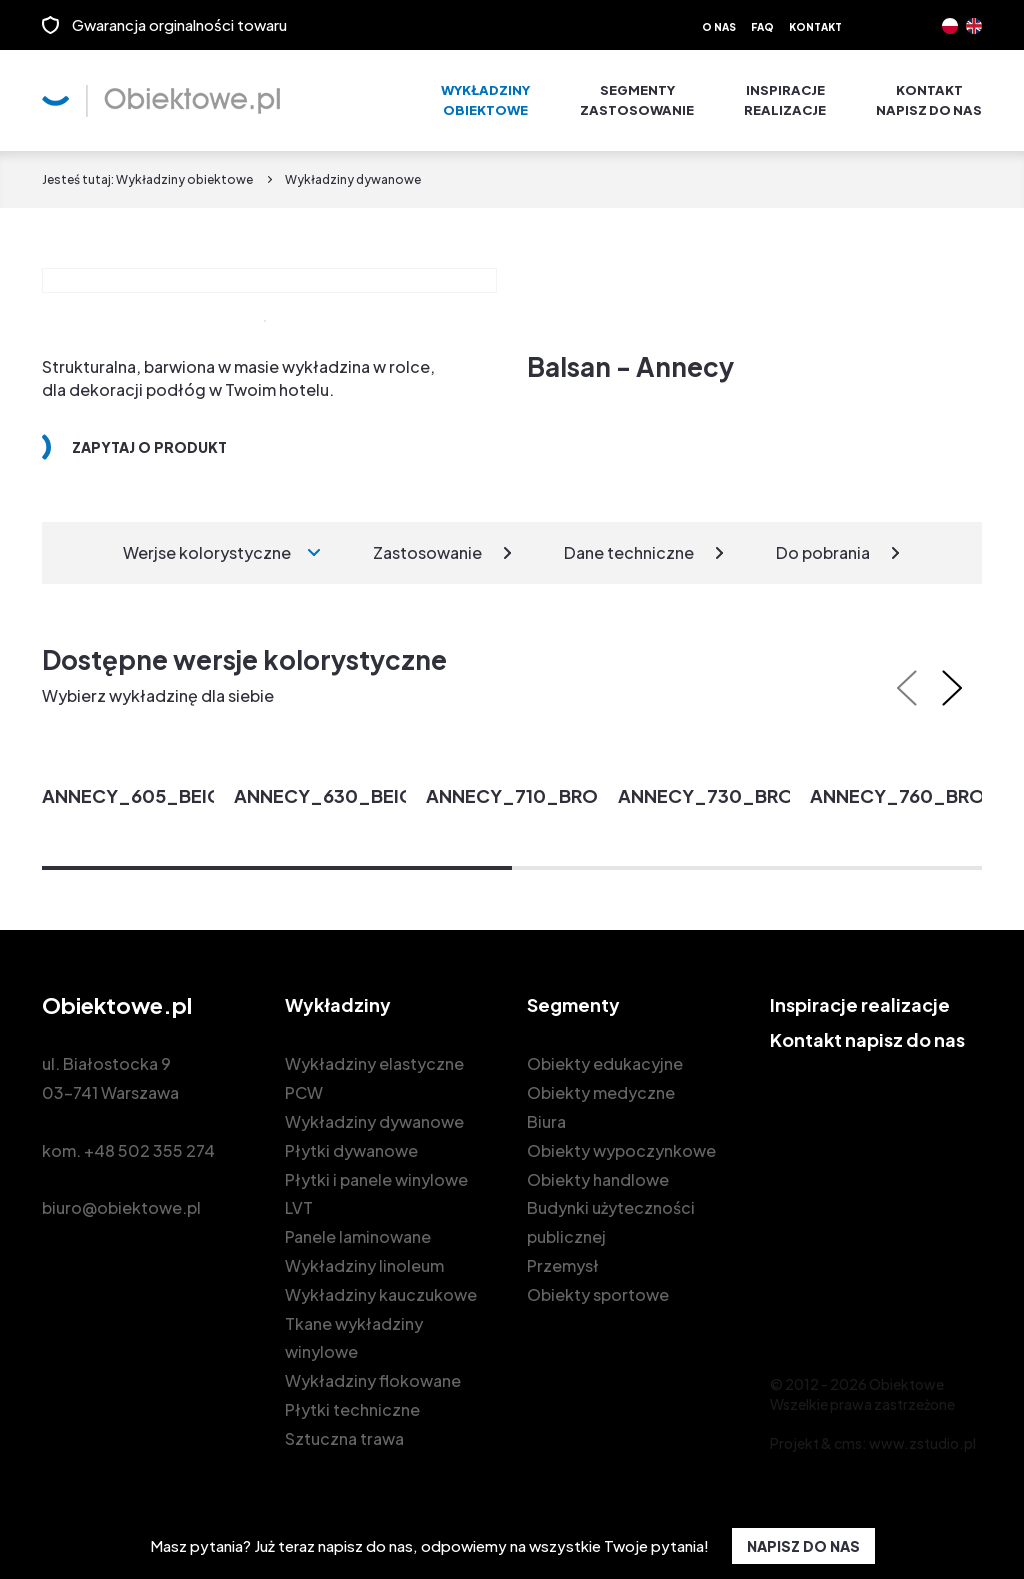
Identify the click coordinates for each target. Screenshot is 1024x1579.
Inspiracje (785, 101)
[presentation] (907, 688)
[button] (277, 868)
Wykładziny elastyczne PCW (374, 1078)
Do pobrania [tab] (823, 552)
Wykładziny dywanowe (374, 1121)
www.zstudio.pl (922, 1443)
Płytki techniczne (352, 1409)
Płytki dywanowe (351, 1150)
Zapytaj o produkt (149, 447)
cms (848, 1443)
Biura (546, 1121)
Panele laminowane (358, 1236)
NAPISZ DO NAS (803, 1546)
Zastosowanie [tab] (427, 552)
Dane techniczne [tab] (629, 552)
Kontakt (815, 27)
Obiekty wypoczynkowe (621, 1150)
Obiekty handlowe (598, 1179)
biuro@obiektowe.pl (121, 1207)
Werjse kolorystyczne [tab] (207, 552)
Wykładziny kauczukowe (381, 1294)
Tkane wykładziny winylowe (354, 1338)
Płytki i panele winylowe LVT (376, 1194)
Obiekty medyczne (601, 1092)
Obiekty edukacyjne (605, 1063)
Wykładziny (485, 101)
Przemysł (563, 1265)
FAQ (762, 27)
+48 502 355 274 (149, 1150)
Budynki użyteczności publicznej (611, 1222)
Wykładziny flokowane (373, 1380)
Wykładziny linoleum (364, 1265)
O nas (719, 27)
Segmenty (637, 101)
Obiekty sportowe (598, 1294)
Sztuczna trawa (344, 1438)
